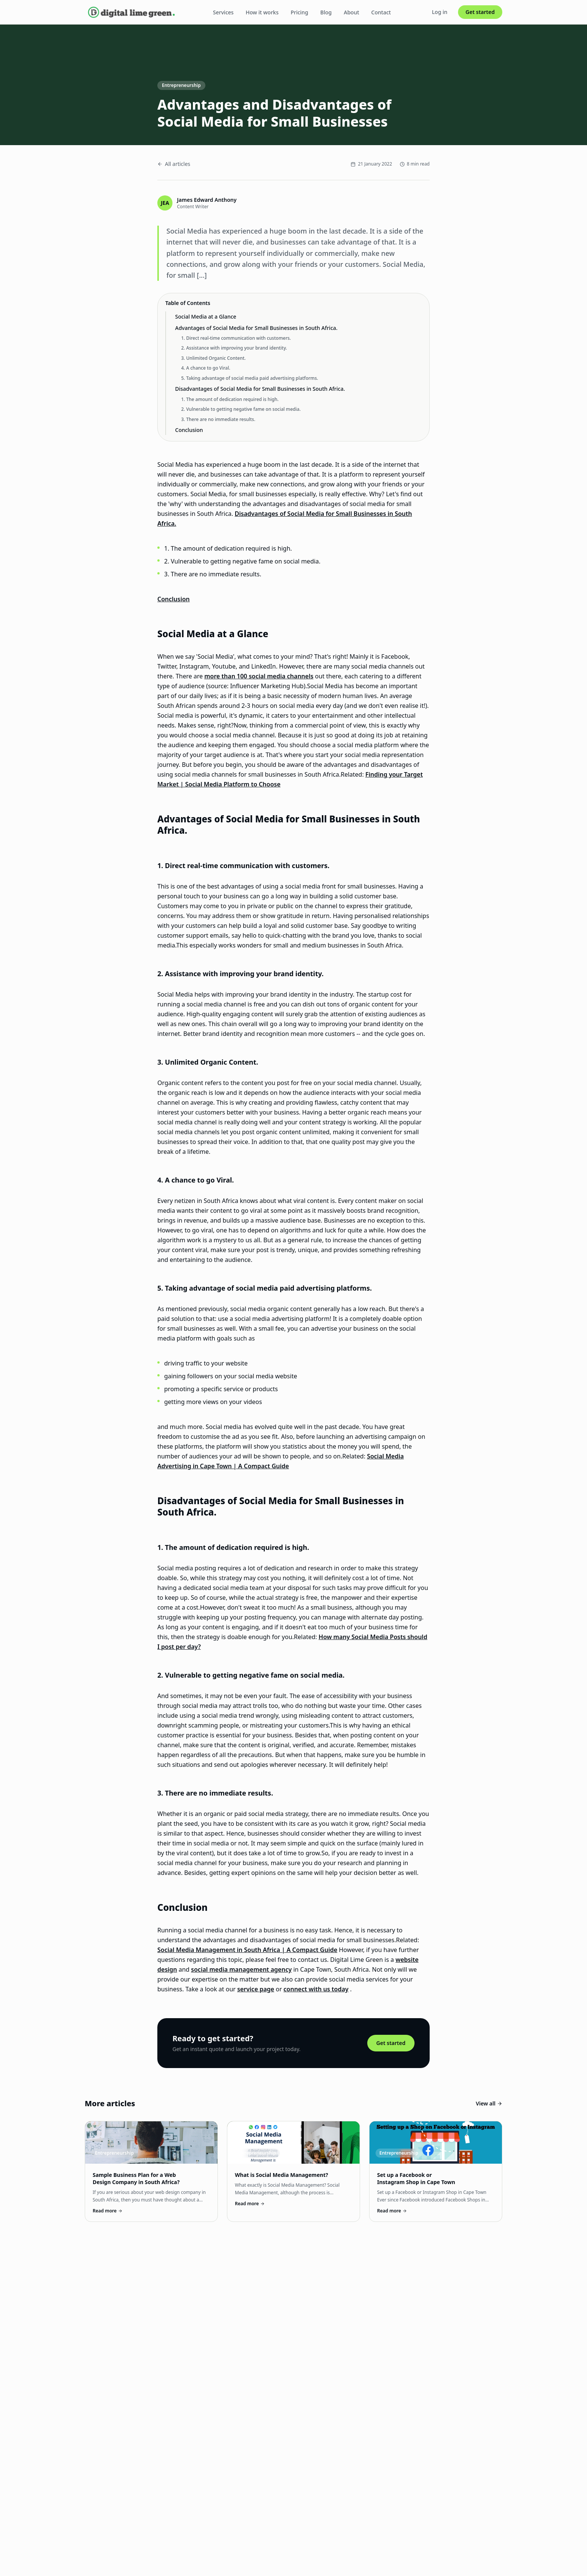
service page (255, 1989)
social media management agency (241, 1969)
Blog (326, 12)
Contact (381, 12)
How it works (262, 12)
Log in (439, 11)
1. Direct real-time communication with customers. (236, 338)
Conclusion (189, 429)
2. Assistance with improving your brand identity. (234, 348)
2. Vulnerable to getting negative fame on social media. (241, 409)
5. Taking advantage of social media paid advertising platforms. (249, 378)
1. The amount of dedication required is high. (230, 399)
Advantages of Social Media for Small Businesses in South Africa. (256, 327)
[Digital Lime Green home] (131, 12)
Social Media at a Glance (205, 316)
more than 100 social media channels (258, 676)
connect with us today (316, 1989)
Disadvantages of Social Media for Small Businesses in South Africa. (260, 388)
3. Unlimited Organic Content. (213, 358)
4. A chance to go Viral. (205, 368)
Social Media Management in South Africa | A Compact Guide (247, 1950)
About (351, 12)
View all (489, 2103)
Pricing (299, 12)
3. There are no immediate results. (218, 419)
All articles (173, 163)
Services (223, 12)
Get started (480, 11)
